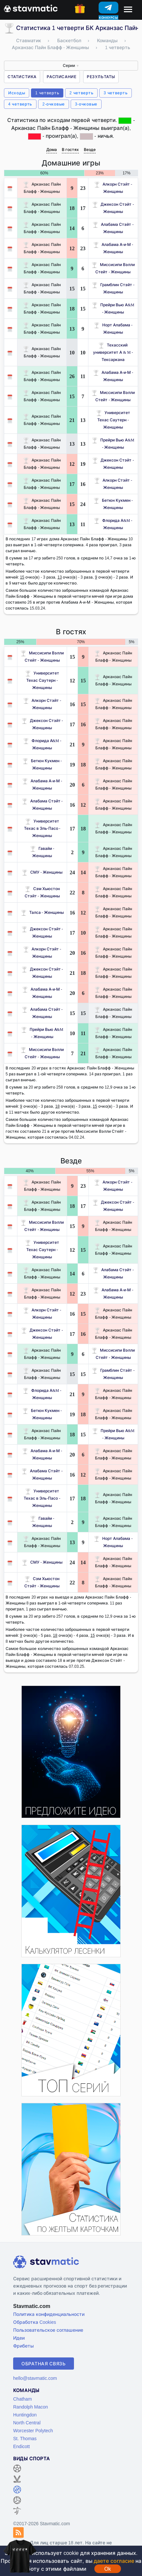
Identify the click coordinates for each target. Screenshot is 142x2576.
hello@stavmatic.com (35, 2378)
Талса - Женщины (42, 912)
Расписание (61, 76)
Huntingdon (25, 2414)
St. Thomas (24, 2438)
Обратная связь (43, 2363)
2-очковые (53, 104)
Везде (90, 149)
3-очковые (86, 104)
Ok (107, 2568)
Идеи (19, 2338)
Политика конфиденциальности (48, 2314)
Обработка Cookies (34, 2322)
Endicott (21, 2446)
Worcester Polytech (33, 2430)
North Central (26, 2422)
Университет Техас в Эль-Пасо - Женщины (42, 828)
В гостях (70, 149)
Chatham (22, 2399)
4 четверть (20, 104)
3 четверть (116, 92)
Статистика (22, 76)
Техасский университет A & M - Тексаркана (113, 352)
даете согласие (114, 2561)
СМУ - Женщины (42, 872)
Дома (51, 149)
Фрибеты (23, 2346)
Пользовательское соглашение (48, 2330)
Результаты (101, 76)
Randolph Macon (30, 2407)
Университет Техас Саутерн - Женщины (113, 420)
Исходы (16, 92)
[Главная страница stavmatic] (31, 8)
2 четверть (81, 92)
